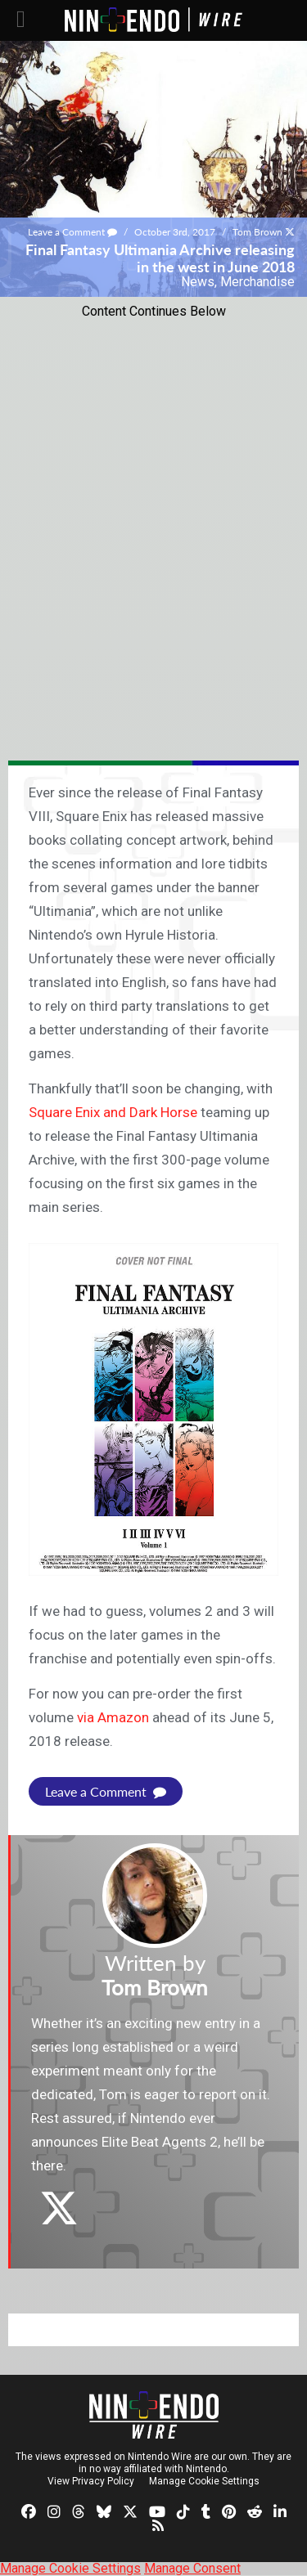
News (197, 281)
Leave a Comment (72, 232)
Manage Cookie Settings (204, 2481)
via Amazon (113, 1717)
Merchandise (257, 281)
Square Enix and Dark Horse (113, 1112)
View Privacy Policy (90, 2481)
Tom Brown (257, 232)
